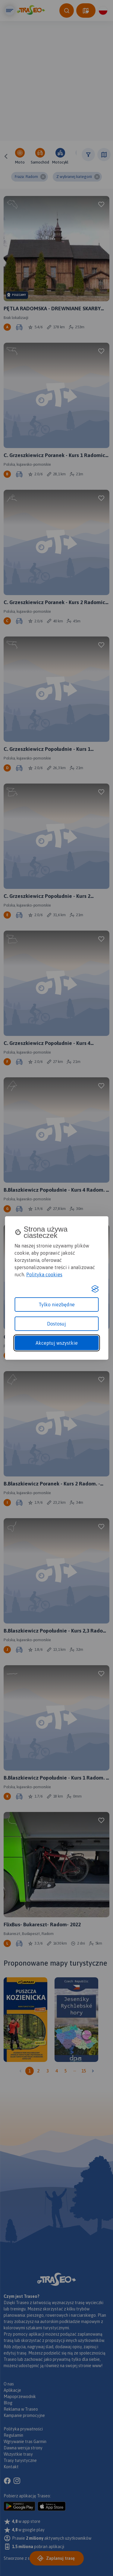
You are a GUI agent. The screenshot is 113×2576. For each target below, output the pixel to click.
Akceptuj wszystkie (57, 1343)
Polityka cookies (44, 1274)
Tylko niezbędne (57, 1304)
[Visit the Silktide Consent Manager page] (95, 1289)
